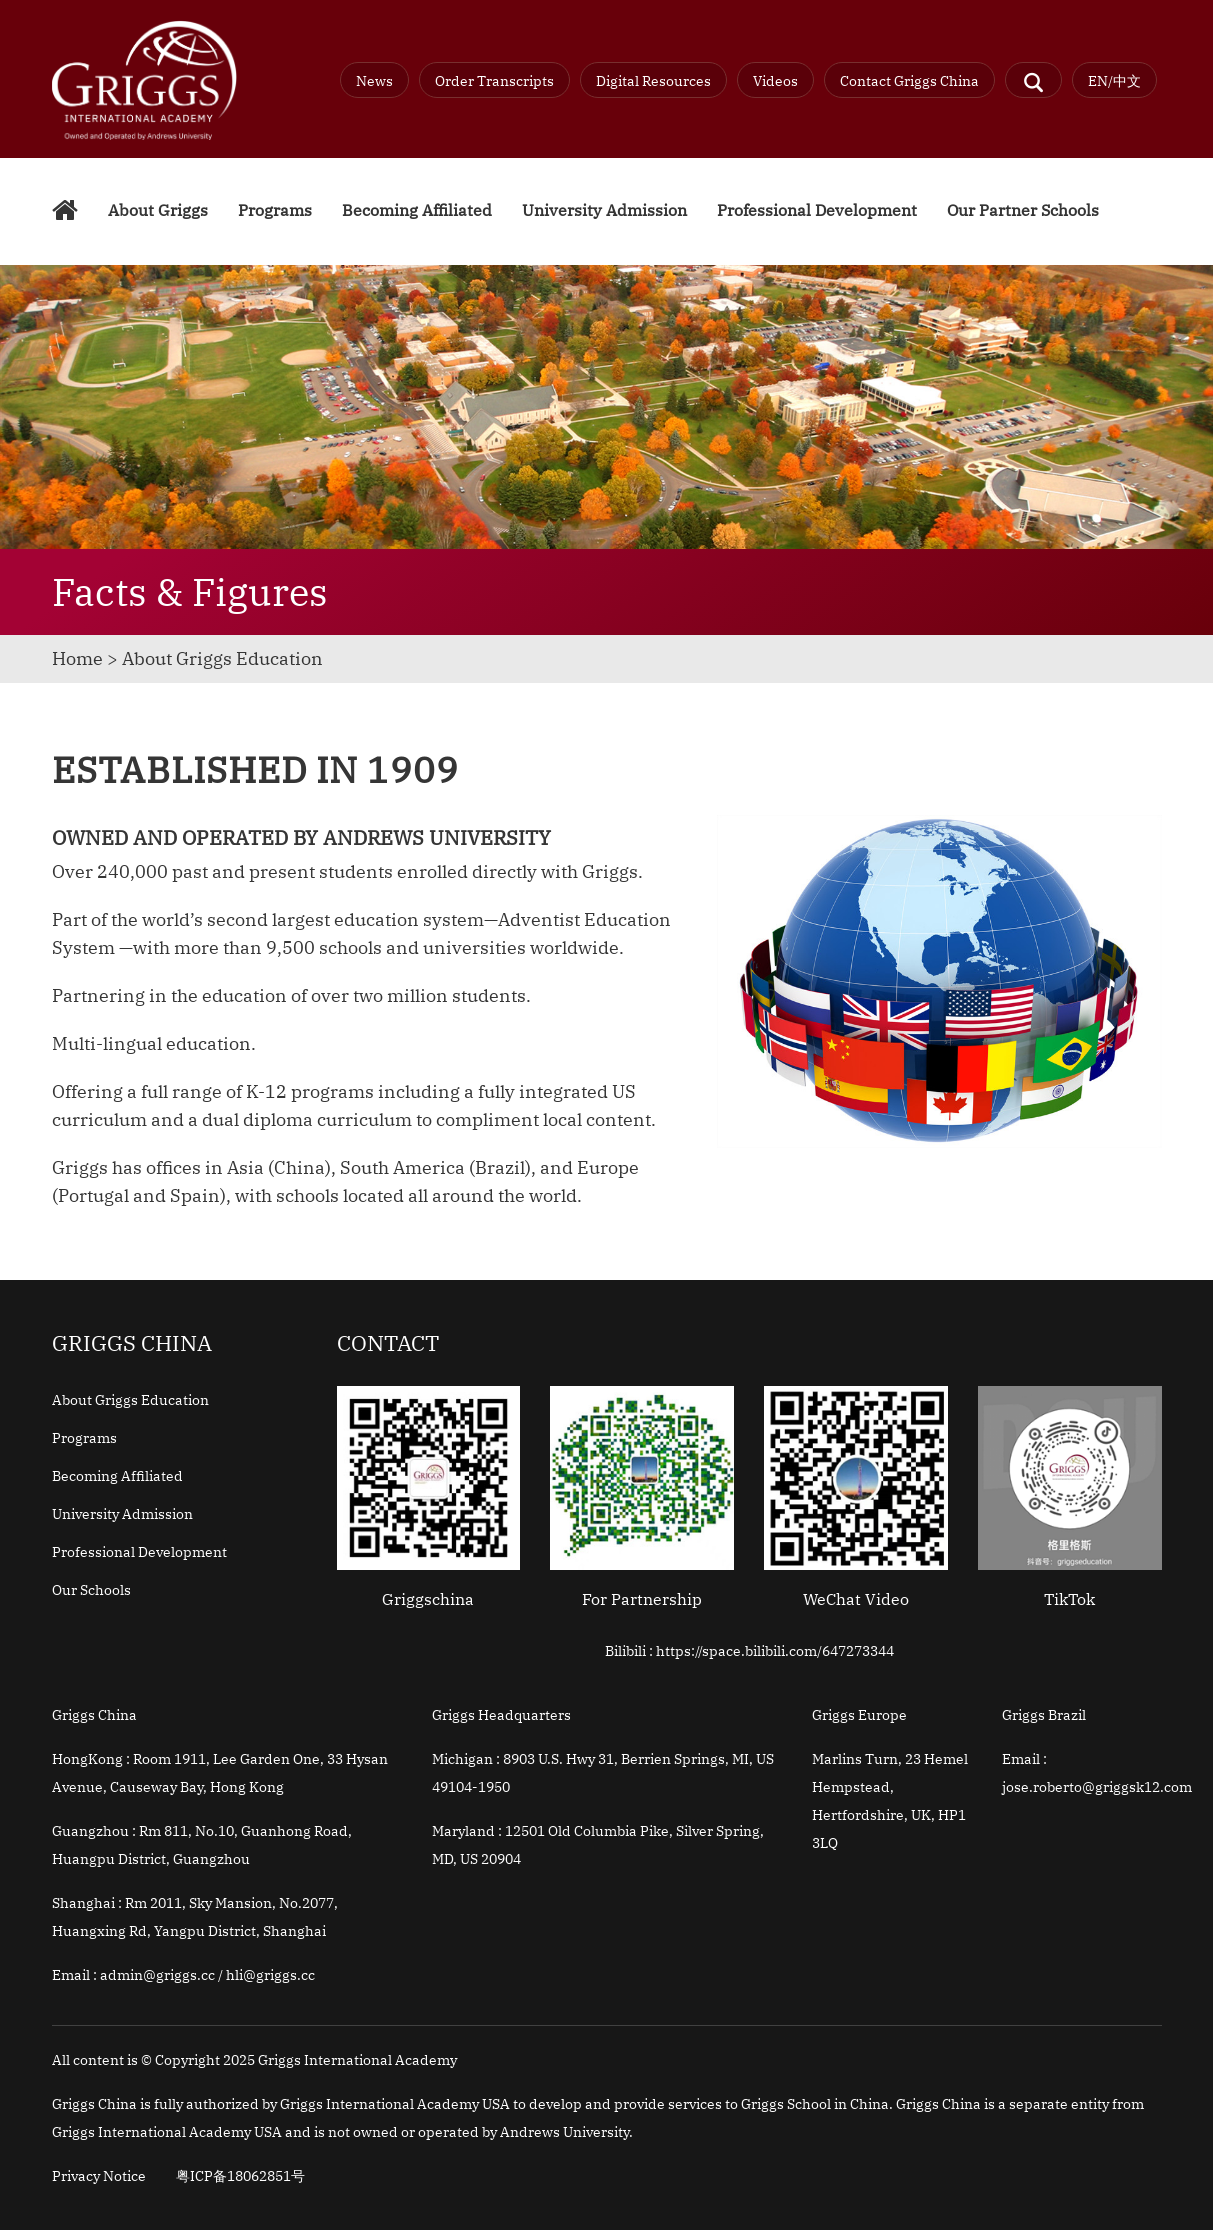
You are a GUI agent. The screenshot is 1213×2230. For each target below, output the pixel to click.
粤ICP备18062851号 (240, 2176)
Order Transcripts (494, 81)
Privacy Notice (99, 2176)
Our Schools (91, 1590)
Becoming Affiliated (417, 210)
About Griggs (158, 210)
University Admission (604, 210)
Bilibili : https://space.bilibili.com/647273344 (749, 1651)
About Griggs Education (130, 1400)
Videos (775, 81)
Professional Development (817, 210)
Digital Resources (653, 81)
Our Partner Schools (1023, 210)
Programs (275, 210)
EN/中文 (1114, 81)
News (374, 81)
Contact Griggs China (909, 81)
